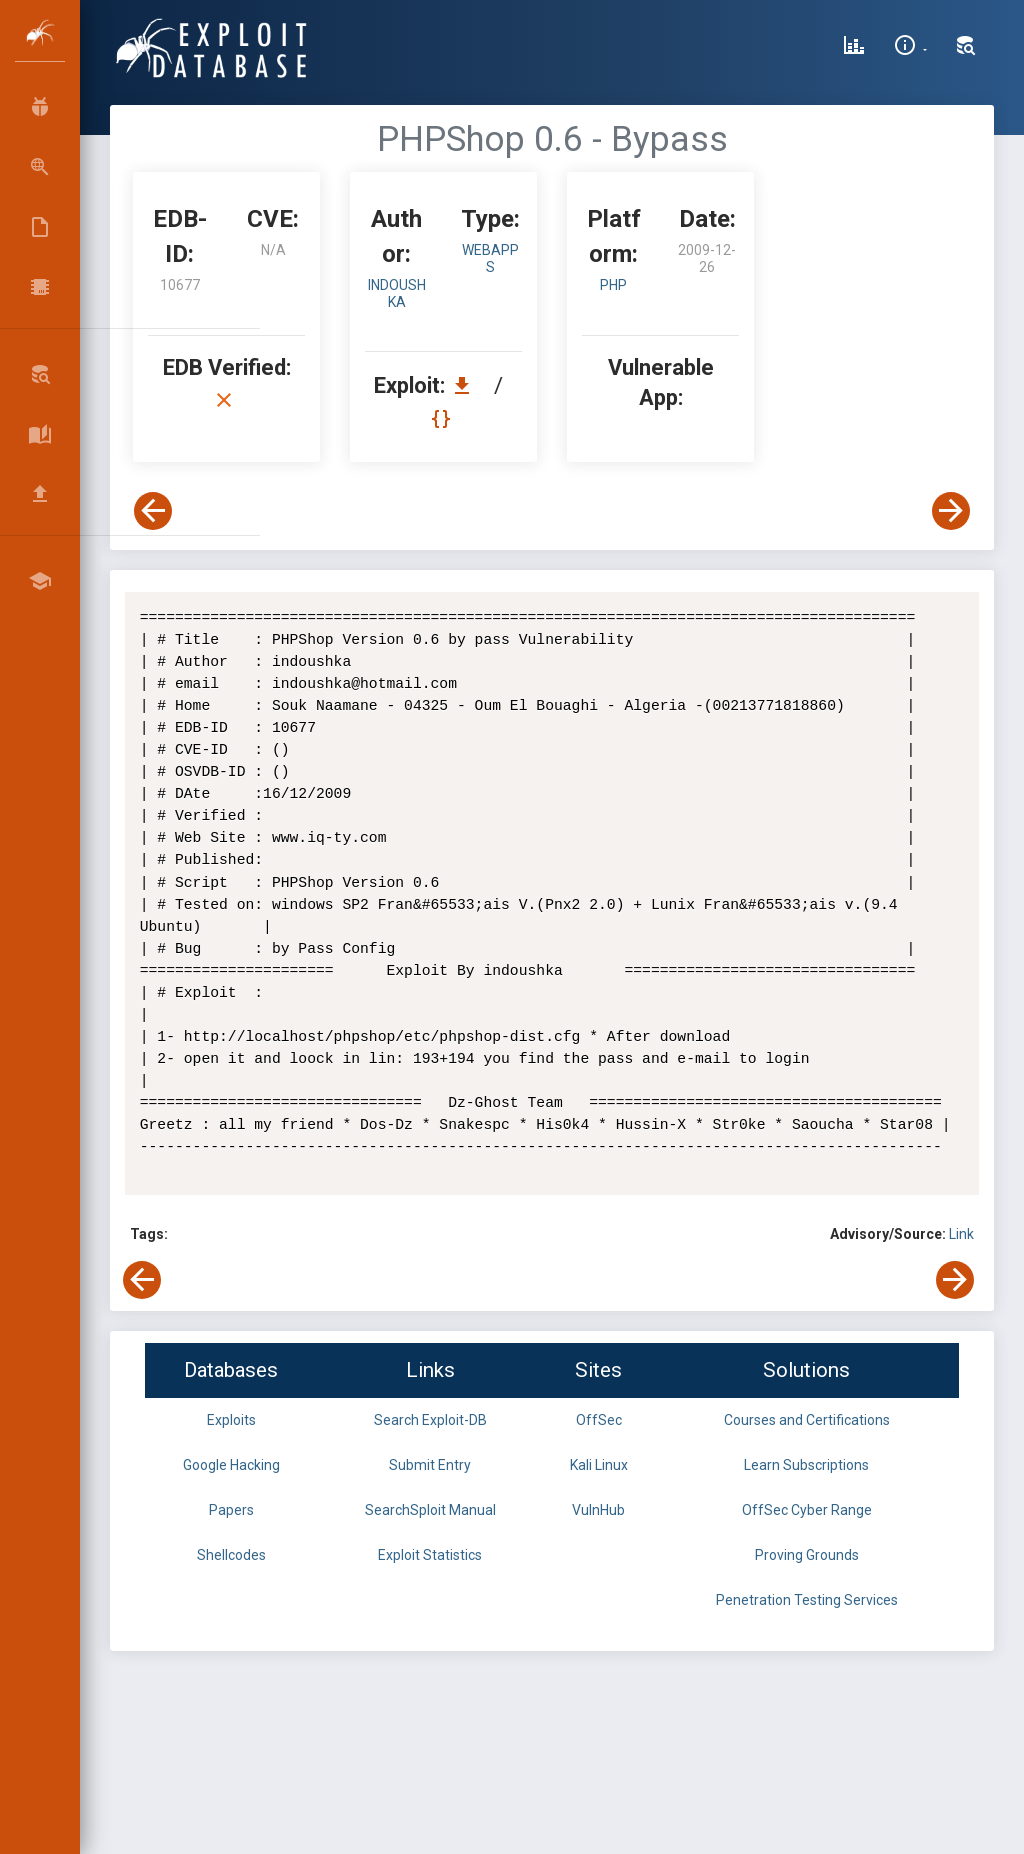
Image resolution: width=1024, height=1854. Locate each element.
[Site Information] (910, 48)
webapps (490, 258)
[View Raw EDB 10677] (443, 418)
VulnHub (598, 1510)
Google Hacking (231, 1465)
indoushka (397, 293)
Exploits (231, 1420)
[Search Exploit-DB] (966, 48)
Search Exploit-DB (430, 1420)
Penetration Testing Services (807, 1600)
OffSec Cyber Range (807, 1510)
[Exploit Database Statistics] (854, 48)
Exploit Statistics (430, 1555)
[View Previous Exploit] (153, 511)
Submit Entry (430, 1465)
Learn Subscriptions (806, 1465)
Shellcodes (231, 1555)
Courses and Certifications (807, 1420)
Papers (231, 1510)
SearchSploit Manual (430, 1510)
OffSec (599, 1420)
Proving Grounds (807, 1555)
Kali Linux (599, 1465)
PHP (613, 285)
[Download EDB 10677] (467, 385)
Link (961, 1234)
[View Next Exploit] (951, 511)
